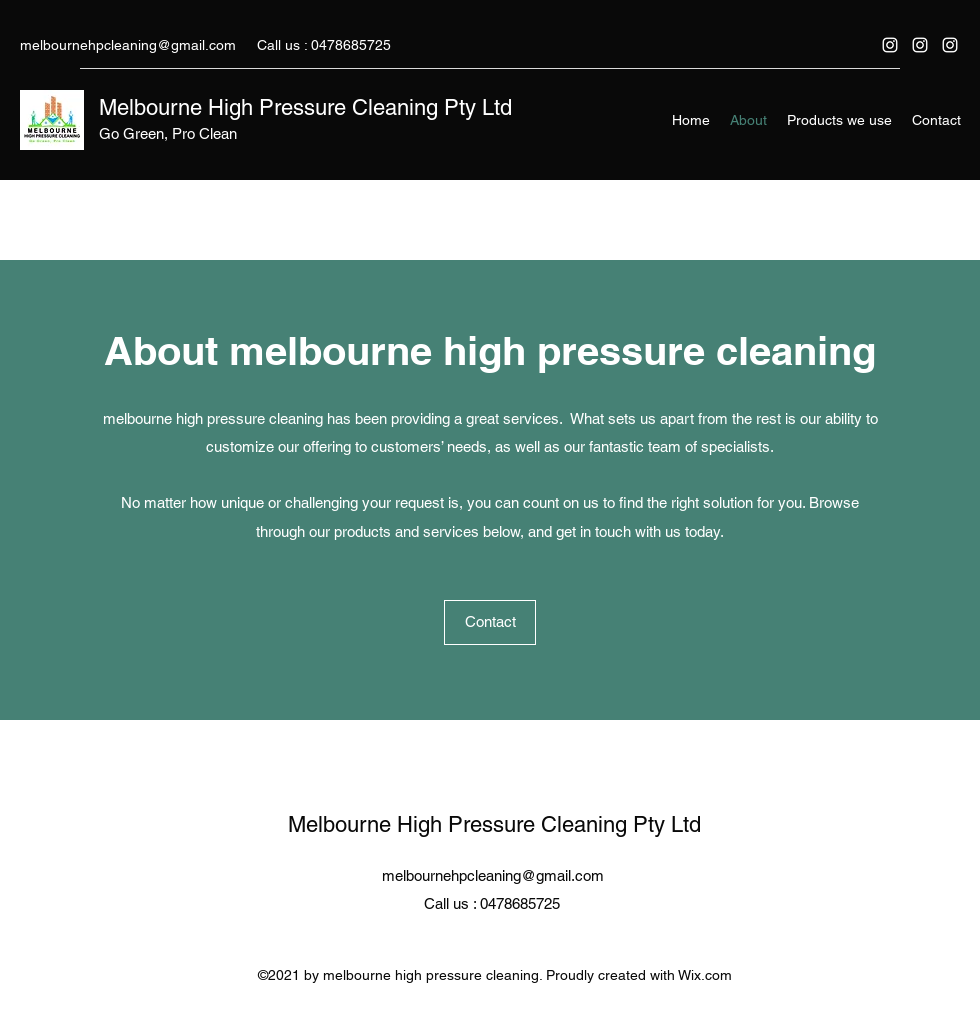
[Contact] (490, 622)
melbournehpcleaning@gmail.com (128, 45)
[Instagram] (890, 45)
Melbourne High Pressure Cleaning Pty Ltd (305, 107)
